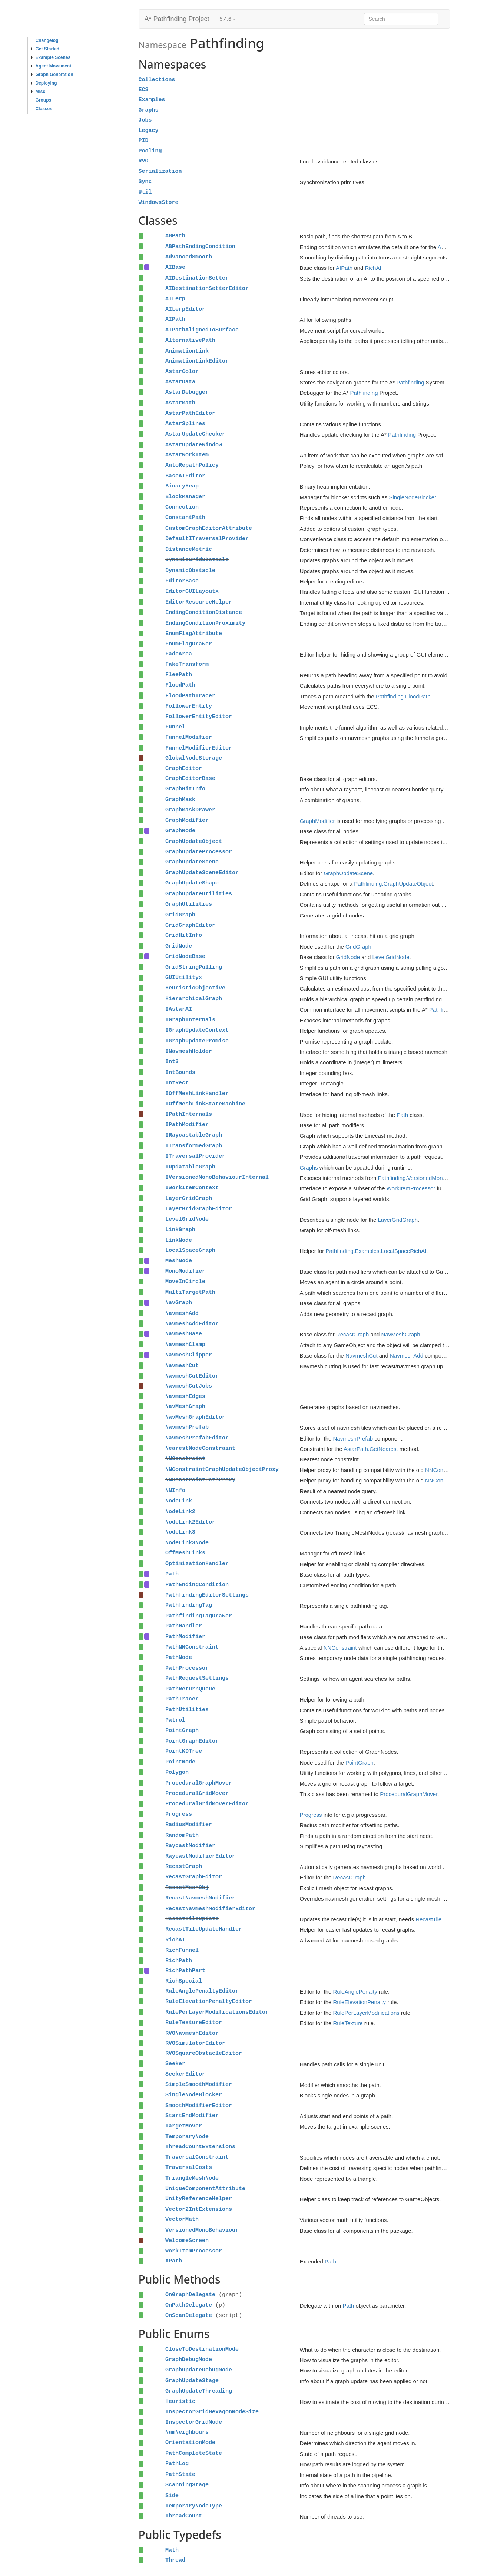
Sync (145, 181)
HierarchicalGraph (193, 998)
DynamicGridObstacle (197, 559)
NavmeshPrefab (187, 1427)
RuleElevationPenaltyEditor (208, 2001)
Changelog (47, 40)
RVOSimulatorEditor (195, 2043)
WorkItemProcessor (411, 1188)
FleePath (178, 674)
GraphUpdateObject (193, 841)
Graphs (149, 110)
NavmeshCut (361, 1355)
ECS (144, 89)
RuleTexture (348, 2023)
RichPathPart (185, 1970)
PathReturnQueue (190, 1689)
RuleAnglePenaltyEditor (202, 1991)
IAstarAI (178, 1009)
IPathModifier (187, 1124)
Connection (182, 507)
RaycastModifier (190, 1845)
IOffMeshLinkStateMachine (205, 1104)
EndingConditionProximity (205, 623)
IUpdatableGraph (190, 1167)
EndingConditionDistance (203, 612)
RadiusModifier (188, 1824)
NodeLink (178, 1501)
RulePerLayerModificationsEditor (217, 2012)
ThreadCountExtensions (200, 2146)
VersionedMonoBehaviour (202, 2230)
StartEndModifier (192, 2115)
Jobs (145, 120)
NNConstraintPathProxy (200, 1480)
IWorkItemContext (192, 1187)
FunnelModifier (188, 737)
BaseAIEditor (185, 476)
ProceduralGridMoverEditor (207, 1804)
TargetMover (183, 2126)
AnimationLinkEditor (197, 361)
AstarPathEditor (190, 413)
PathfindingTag (188, 1605)
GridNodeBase (185, 956)
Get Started (45, 49)
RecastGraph (352, 1334)
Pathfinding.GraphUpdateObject (393, 883)
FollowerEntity (188, 706)
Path (402, 1115)
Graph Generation (52, 74)
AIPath (344, 268)
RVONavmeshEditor (192, 2033)
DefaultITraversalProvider (207, 538)
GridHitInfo (183, 935)
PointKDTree (183, 1751)
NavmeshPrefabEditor (197, 1438)
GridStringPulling (193, 967)
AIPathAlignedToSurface (202, 330)
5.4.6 (228, 19)
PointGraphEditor (192, 1741)
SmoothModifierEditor (198, 2105)
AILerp (175, 298)
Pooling (150, 151)
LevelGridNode (390, 957)
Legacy (149, 130)
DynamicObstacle (190, 570)
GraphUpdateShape (192, 883)
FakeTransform (187, 664)
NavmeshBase (183, 1333)
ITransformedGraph (193, 1146)
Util (145, 192)
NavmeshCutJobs (188, 1386)
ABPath (175, 235)
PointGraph (182, 1730)
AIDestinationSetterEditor (207, 288)
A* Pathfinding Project (177, 19)
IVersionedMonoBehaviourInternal (217, 1177)
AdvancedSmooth (188, 257)
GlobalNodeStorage (193, 758)
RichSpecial (183, 1981)
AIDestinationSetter (197, 278)
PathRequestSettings (197, 1678)
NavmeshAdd (182, 1313)
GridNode (178, 946)
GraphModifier (187, 820)
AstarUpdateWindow (193, 445)
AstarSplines (185, 423)
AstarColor (182, 371)
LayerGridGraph (188, 1198)
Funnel (175, 727)
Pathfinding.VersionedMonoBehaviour (424, 1178)
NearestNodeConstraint (200, 1448)
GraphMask (180, 799)
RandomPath (182, 1835)
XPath (173, 2261)
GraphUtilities (188, 904)
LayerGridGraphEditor (198, 1209)
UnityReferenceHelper (198, 2198)
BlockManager (185, 496)
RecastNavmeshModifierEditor (210, 1908)
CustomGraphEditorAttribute (208, 528)
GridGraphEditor (190, 925)
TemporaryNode (187, 2136)
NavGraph (178, 1302)
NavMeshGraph (400, 1334)
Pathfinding (410, 382)
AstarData (180, 382)
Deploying (44, 83)
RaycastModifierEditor (200, 1856)
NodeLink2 (180, 1511)
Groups (44, 100)
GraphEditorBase (190, 778)
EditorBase (182, 581)
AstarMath (180, 403)
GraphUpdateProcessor (198, 852)
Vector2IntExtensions (198, 2209)
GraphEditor (183, 768)
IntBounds (180, 1072)
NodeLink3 (180, 1532)
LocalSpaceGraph (190, 1250)
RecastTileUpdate (192, 1918)
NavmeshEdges (185, 1396)
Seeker (175, 2063)
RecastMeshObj (187, 1887)
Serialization (160, 171)
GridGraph (180, 915)
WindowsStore (159, 202)
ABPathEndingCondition (200, 246)
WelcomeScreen (187, 2240)
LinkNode (178, 1240)
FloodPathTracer (190, 696)
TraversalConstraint (197, 2157)
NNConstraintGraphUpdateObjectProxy (222, 1469)
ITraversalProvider (195, 1156)
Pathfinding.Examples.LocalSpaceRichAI (376, 1251)
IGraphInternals (190, 1020)
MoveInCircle (185, 1281)
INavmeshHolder (188, 1051)
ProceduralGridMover (197, 1793)
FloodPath (180, 685)
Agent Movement (51, 66)
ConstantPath (185, 517)
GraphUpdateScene (192, 862)
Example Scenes (51, 57)
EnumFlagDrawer (188, 644)
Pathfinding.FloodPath (403, 696)
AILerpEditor (185, 309)
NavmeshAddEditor (192, 1323)
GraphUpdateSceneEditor (202, 872)
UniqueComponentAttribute (205, 2188)
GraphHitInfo (185, 789)
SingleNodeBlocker (412, 497)
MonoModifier (185, 1271)
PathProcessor (187, 1668)
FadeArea (178, 654)
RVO (144, 161)
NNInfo (175, 1490)
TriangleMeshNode (192, 2178)
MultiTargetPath (190, 1292)
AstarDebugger (187, 392)
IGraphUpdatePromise (197, 1041)
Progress (178, 1814)
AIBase (175, 267)
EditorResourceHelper (198, 602)
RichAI (373, 268)
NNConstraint (185, 1458)
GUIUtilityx (183, 977)
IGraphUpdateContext (197, 1030)
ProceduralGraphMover (198, 1783)
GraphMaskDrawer (190, 810)
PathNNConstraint (192, 1647)
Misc (38, 91)
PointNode (180, 1762)
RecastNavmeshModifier (200, 1898)
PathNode (178, 1657)
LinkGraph (180, 1229)
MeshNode (178, 1260)
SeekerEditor (185, 2074)
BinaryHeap (182, 486)
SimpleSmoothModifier (198, 2084)
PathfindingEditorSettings (207, 1595)
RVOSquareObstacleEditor (203, 2053)
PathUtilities (187, 1709)
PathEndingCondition (197, 1584)
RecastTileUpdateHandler (203, 1929)
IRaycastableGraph (193, 1135)
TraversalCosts (188, 2167)
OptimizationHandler (197, 1563)
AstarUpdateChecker (195, 434)
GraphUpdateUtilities (198, 893)
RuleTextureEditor (193, 2022)
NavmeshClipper (188, 1355)
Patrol (175, 1720)
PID (144, 140)
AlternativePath (190, 340)
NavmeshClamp (185, 1344)
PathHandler (183, 1626)
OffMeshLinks (185, 1553)
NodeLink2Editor (190, 1522)
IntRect (177, 1083)
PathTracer (182, 1699)
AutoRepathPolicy (192, 465)
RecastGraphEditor (193, 1877)
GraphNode (180, 830)
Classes (44, 108)
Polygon (177, 1772)
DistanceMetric (188, 549)
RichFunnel (182, 1950)
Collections (157, 79)
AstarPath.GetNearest (371, 1449)
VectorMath (182, 2219)
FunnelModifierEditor (198, 748)
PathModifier (185, 1636)
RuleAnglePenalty (355, 1991)
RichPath (178, 1960)
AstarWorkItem (187, 455)
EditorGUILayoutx (192, 591)
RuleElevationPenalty (359, 2002)
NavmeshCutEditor (192, 1376)
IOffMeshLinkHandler (197, 1093)
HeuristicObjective (195, 988)
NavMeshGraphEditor (195, 1417)
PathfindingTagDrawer (198, 1616)
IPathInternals (188, 1114)
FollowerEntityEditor (198, 716)
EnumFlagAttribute (193, 633)
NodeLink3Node (187, 1543)
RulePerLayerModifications (366, 2013)
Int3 (172, 1061)
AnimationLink (187, 351)
